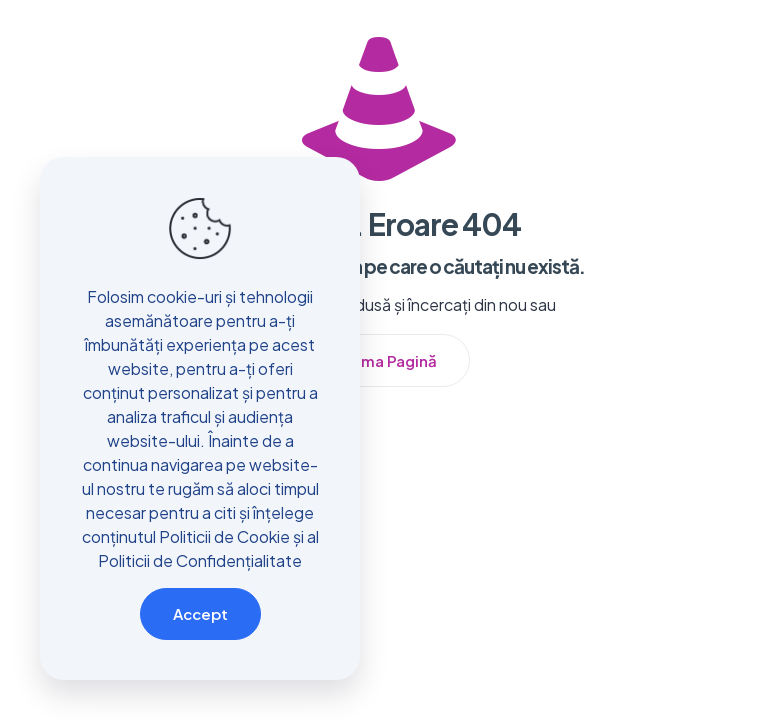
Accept (200, 613)
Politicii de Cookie (224, 536)
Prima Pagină (389, 360)
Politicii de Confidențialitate (200, 560)
